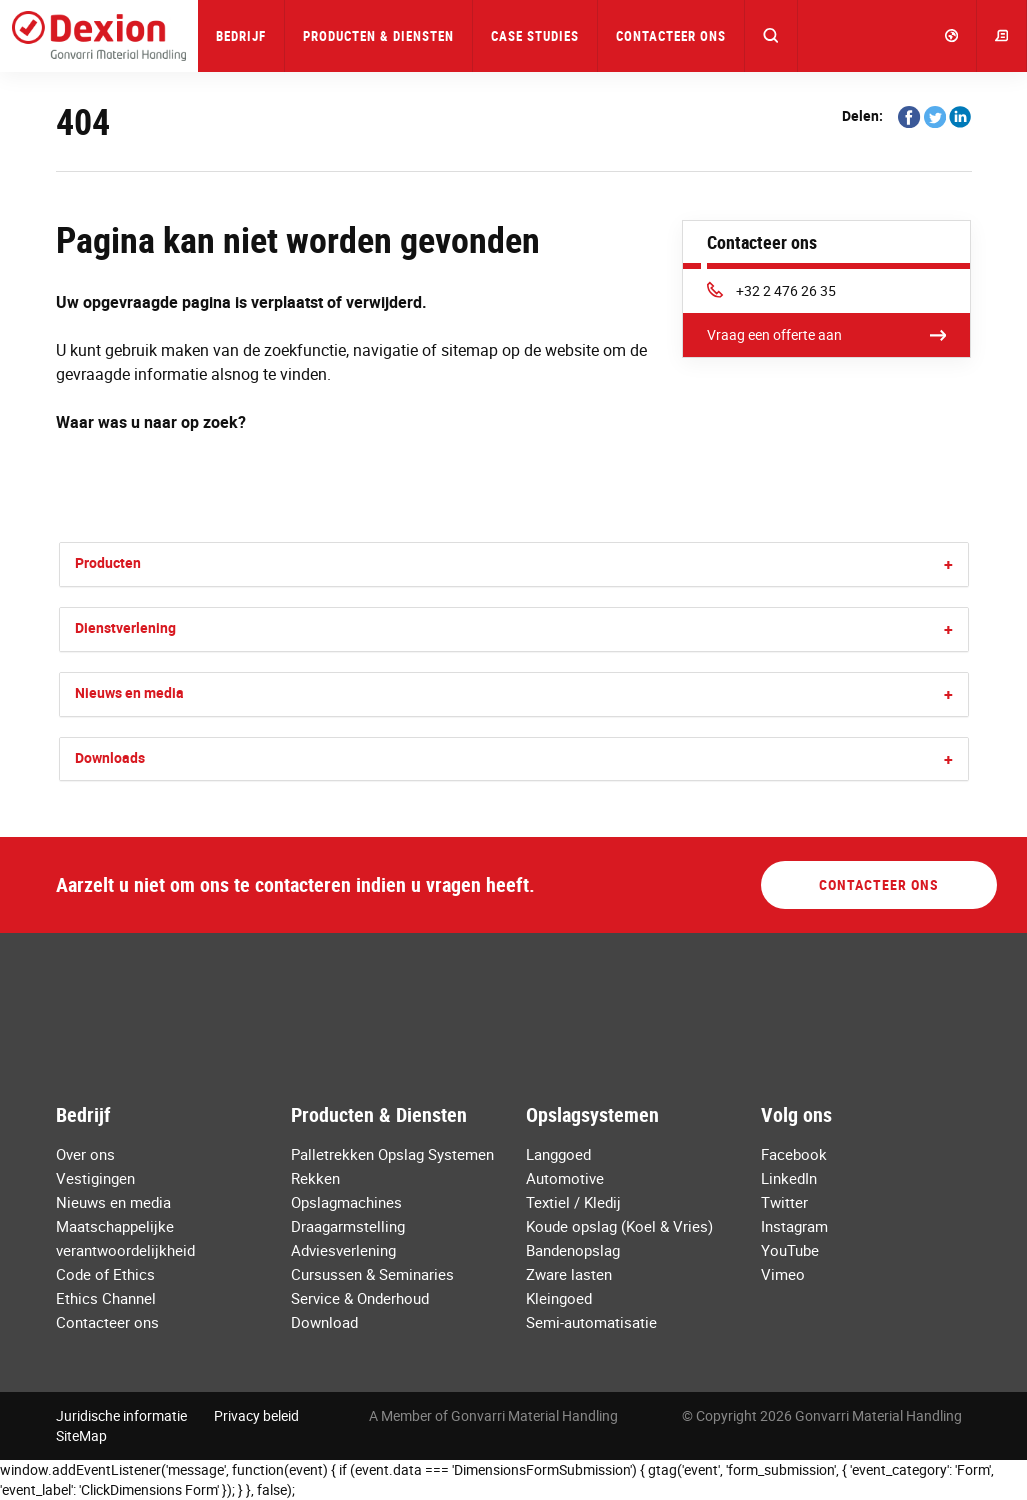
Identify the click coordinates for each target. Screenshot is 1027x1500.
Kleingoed (559, 1298)
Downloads (110, 757)
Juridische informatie (121, 1415)
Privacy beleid (256, 1415)
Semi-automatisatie (591, 1322)
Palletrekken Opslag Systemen (392, 1154)
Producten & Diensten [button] (378, 36)
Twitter (784, 1202)
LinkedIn (789, 1178)
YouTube (790, 1250)
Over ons (85, 1154)
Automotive (565, 1178)
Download (324, 1322)
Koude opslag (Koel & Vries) (619, 1226)
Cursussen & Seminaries (372, 1274)
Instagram (794, 1226)
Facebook (794, 1154)
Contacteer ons (671, 36)
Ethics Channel (106, 1298)
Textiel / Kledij (573, 1202)
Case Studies (535, 36)
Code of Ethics (105, 1274)
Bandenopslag (573, 1250)
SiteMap (81, 1435)
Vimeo (783, 1274)
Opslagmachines (346, 1202)
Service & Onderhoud (360, 1298)
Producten (108, 562)
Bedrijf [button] (241, 36)
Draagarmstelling (348, 1226)
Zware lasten (569, 1274)
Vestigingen (95, 1178)
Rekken (315, 1178)
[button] (771, 36)
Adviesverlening (343, 1250)
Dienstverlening (125, 627)
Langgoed (558, 1154)
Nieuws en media (129, 692)
